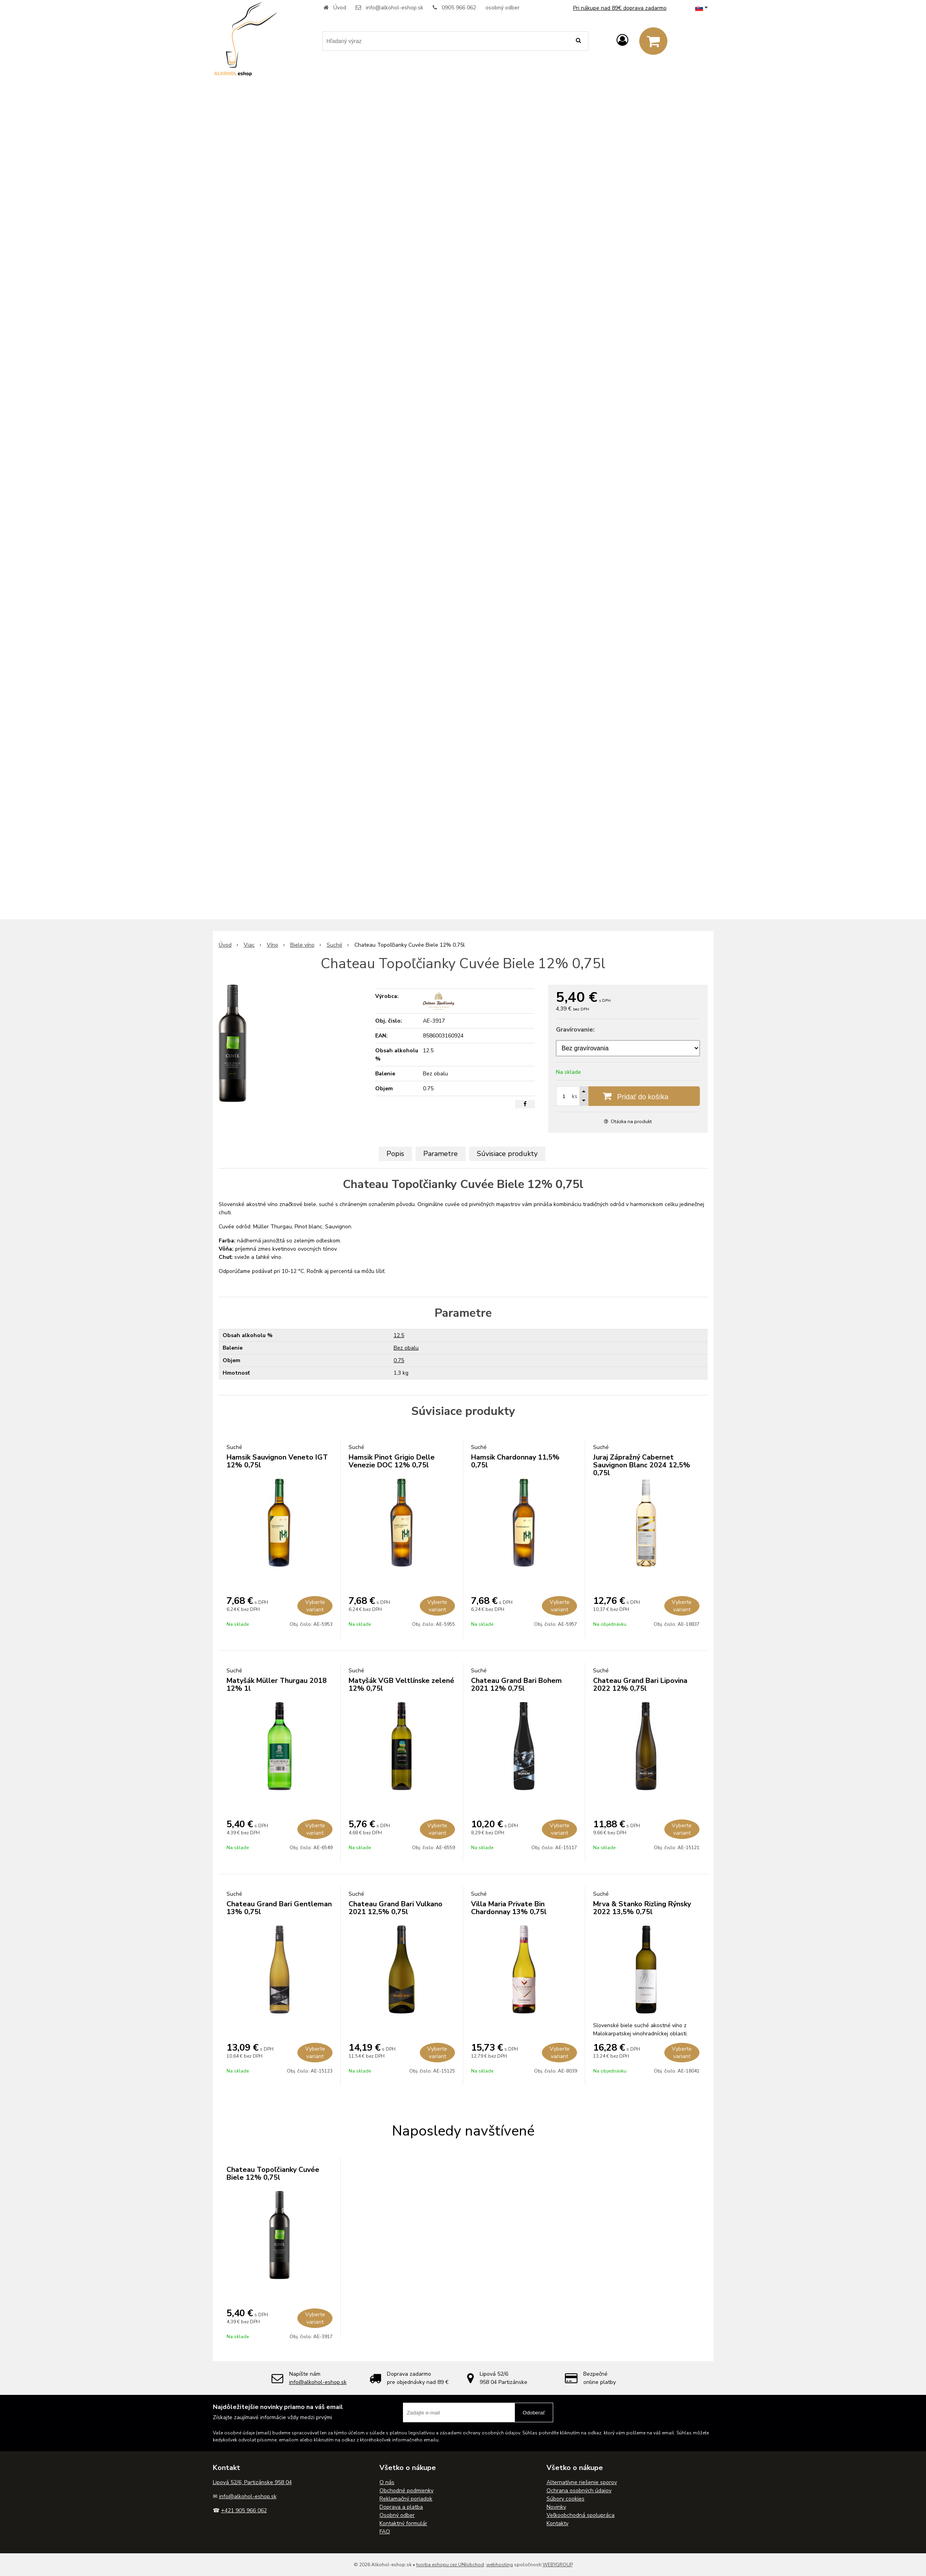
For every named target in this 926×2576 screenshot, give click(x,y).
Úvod (339, 7)
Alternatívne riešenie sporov (582, 2482)
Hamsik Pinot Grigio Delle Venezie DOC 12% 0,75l (392, 1461)
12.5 (399, 1335)
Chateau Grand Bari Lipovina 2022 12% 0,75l (640, 1684)
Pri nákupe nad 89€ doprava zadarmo (620, 8)
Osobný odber (397, 2515)
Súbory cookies (565, 2498)
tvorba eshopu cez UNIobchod (450, 2565)
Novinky (556, 2507)
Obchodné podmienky (406, 2490)
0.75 (399, 1360)
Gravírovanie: (575, 1029)
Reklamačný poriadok (405, 2498)
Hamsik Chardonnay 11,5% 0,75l (515, 1461)
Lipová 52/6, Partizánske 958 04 (252, 2482)
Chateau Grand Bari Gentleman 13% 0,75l (279, 1907)
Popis (395, 1153)
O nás (386, 2482)
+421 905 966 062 (244, 2510)
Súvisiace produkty (507, 1153)
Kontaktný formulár (403, 2523)
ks (574, 1096)
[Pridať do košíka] (628, 1096)
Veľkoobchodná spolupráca (581, 2515)
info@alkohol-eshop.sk (394, 7)
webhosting (499, 2565)
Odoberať (534, 2413)
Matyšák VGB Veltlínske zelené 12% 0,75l (401, 1684)
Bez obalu (406, 1348)
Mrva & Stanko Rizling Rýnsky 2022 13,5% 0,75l (642, 1907)
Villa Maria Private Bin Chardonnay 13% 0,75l (509, 1907)
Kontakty (557, 2523)
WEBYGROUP (558, 2565)
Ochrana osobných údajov (579, 2490)
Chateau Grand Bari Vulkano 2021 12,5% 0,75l (395, 1907)
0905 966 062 (459, 7)
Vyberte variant (315, 1605)
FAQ (384, 2531)
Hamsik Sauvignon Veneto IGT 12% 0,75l (277, 1461)
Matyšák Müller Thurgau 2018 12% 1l (277, 1684)
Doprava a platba (401, 2507)
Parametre (440, 1153)
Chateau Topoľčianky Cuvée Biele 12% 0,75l (273, 2173)
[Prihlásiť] (622, 40)
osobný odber (502, 7)
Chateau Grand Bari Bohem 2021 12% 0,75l (516, 1684)
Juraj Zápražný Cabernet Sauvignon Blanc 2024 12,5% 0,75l (641, 1465)
